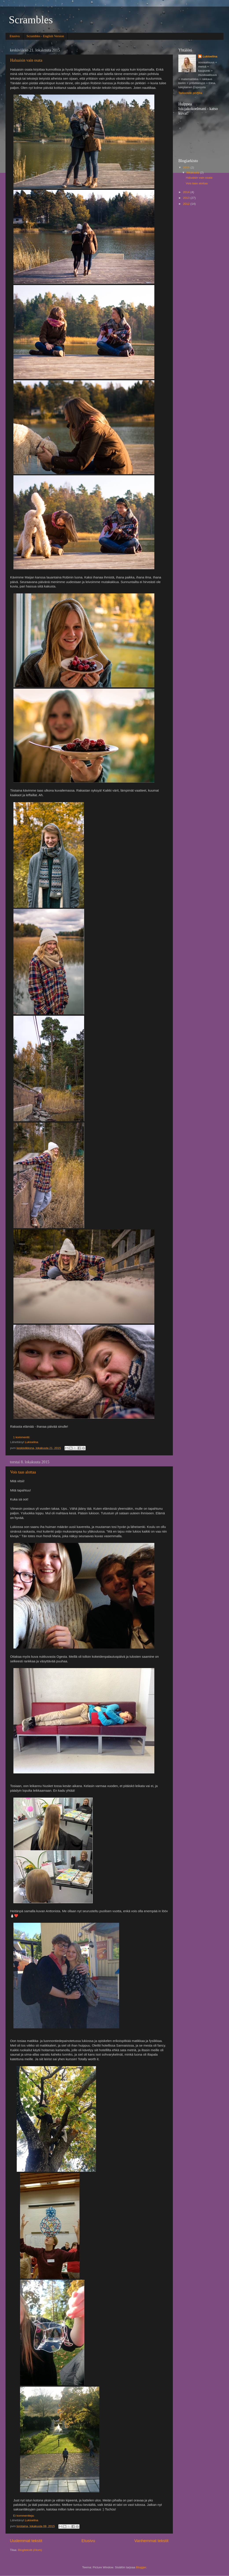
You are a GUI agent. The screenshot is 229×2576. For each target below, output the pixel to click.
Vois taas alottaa (23, 1472)
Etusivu (15, 36)
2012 (186, 203)
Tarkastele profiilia (190, 93)
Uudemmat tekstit (26, 2540)
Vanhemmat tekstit (151, 2540)
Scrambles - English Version (45, 36)
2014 (186, 192)
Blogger (141, 2567)
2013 (186, 197)
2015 (186, 167)
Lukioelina (210, 56)
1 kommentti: (21, 1437)
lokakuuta (193, 172)
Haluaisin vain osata (26, 60)
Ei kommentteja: (24, 2515)
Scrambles (31, 20)
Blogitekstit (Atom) (30, 2550)
